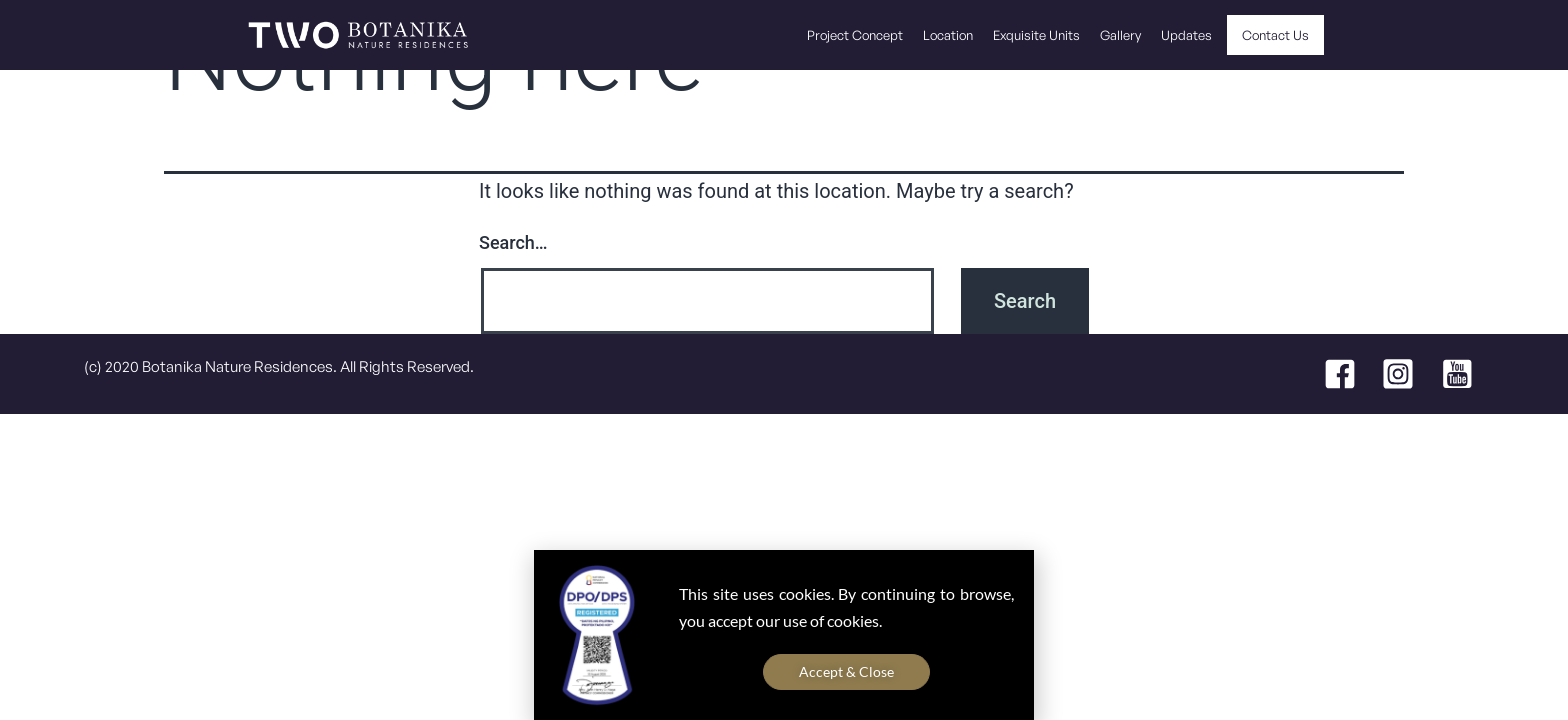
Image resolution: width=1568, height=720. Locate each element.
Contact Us (1275, 35)
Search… (513, 242)
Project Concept (855, 35)
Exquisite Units (1036, 35)
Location (948, 35)
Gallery (1120, 35)
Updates (1186, 35)
